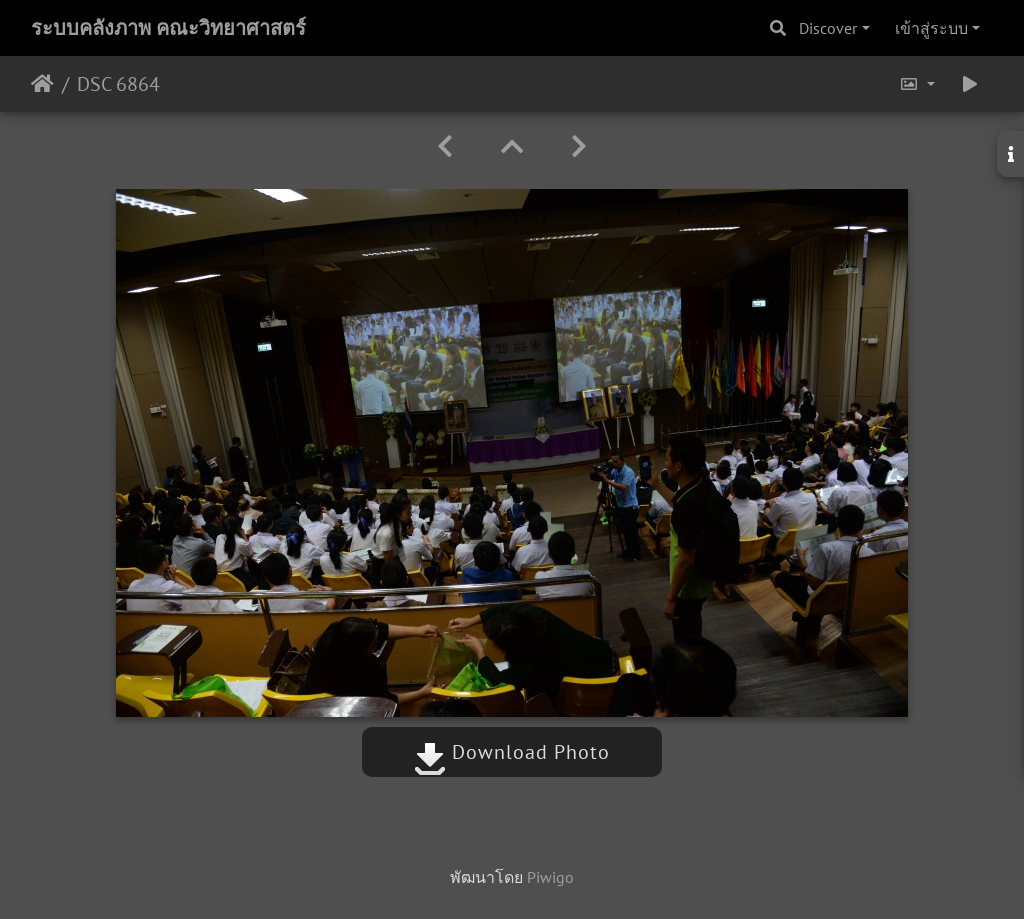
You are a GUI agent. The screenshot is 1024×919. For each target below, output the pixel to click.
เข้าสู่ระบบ (931, 28)
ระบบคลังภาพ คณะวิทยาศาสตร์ (168, 28)
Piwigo (550, 877)
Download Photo (512, 752)
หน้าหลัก (42, 84)
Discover (828, 28)
